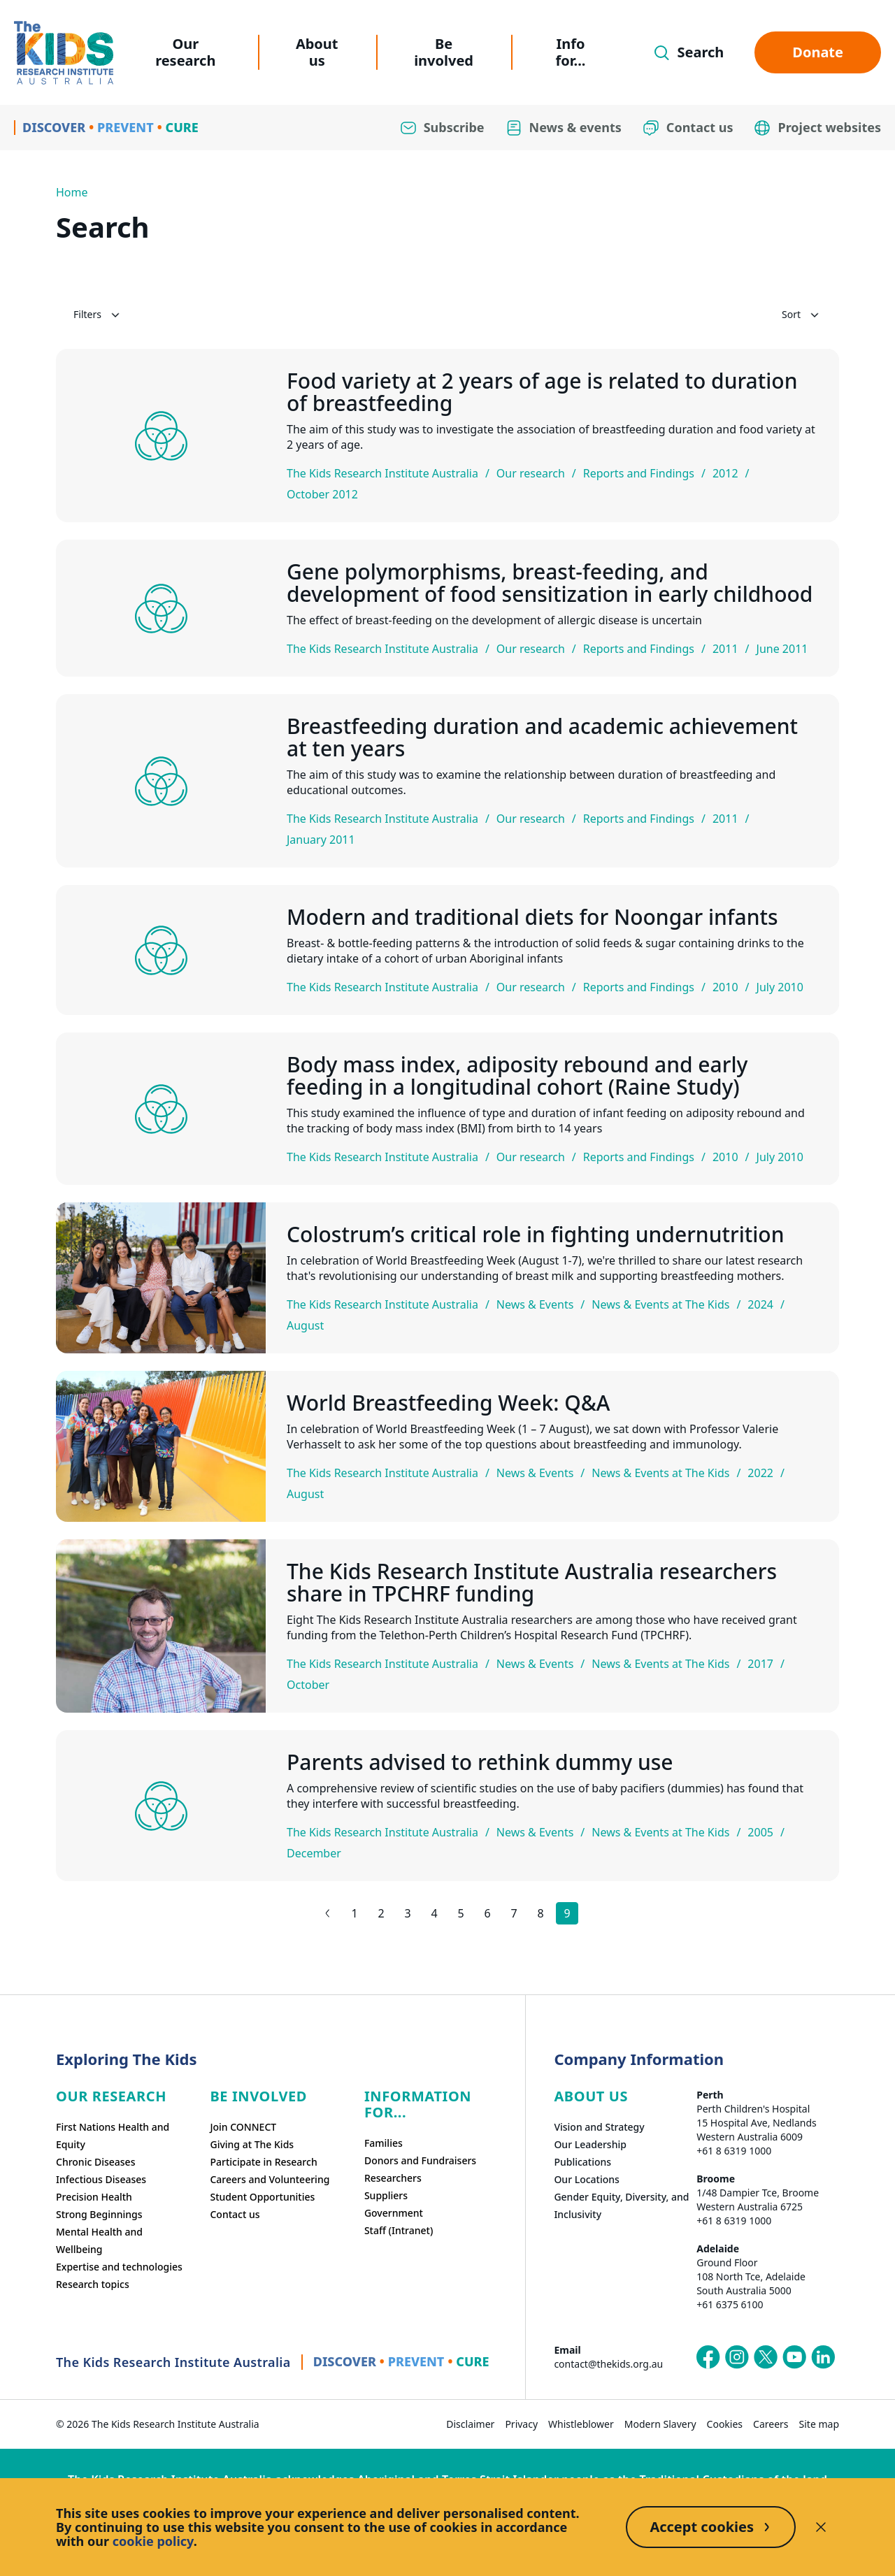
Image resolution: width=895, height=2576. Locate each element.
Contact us (234, 2214)
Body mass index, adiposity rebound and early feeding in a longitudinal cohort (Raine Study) (517, 1075)
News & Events (535, 1304)
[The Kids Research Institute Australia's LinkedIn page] (823, 2357)
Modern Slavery (660, 2424)
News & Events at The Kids (660, 1304)
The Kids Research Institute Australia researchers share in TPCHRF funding (532, 1582)
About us (317, 52)
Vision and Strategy (599, 2127)
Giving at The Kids (252, 2144)
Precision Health (94, 2196)
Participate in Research (263, 2161)
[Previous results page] (328, 1913)
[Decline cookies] (821, 2527)
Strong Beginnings (99, 2214)
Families (383, 2143)
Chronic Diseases (95, 2161)
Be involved (443, 52)
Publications (582, 2161)
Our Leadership (590, 2144)
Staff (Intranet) (398, 2230)
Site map (819, 2424)
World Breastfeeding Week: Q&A (448, 1403)
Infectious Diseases (101, 2179)
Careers (770, 2424)
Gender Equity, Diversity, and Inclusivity (621, 2205)
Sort (802, 315)
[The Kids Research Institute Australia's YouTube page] (794, 2357)
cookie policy (153, 2541)
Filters (97, 315)
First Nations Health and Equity (112, 2135)
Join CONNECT (243, 2127)
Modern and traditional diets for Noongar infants (532, 917)
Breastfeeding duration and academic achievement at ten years (542, 737)
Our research (185, 52)
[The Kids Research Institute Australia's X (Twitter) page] (766, 2357)
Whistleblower (581, 2424)
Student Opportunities (262, 2196)
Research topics (92, 2284)
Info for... (571, 52)
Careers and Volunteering (269, 2179)
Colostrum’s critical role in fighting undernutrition (535, 1234)
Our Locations (587, 2179)
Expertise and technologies (119, 2266)
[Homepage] (63, 53)
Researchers (393, 2178)
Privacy (521, 2424)
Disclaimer (470, 2424)
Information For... (417, 2104)
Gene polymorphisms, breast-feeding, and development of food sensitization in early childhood (549, 583)
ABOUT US (591, 2096)
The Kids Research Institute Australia (382, 473)
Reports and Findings (638, 473)
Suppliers (386, 2195)
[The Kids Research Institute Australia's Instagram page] (737, 2357)
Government (393, 2212)
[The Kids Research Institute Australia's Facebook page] (708, 2357)
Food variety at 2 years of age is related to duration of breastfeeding (542, 392)
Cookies (725, 2424)
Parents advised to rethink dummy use (480, 1762)
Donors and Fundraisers (420, 2160)
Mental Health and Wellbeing (99, 2240)
